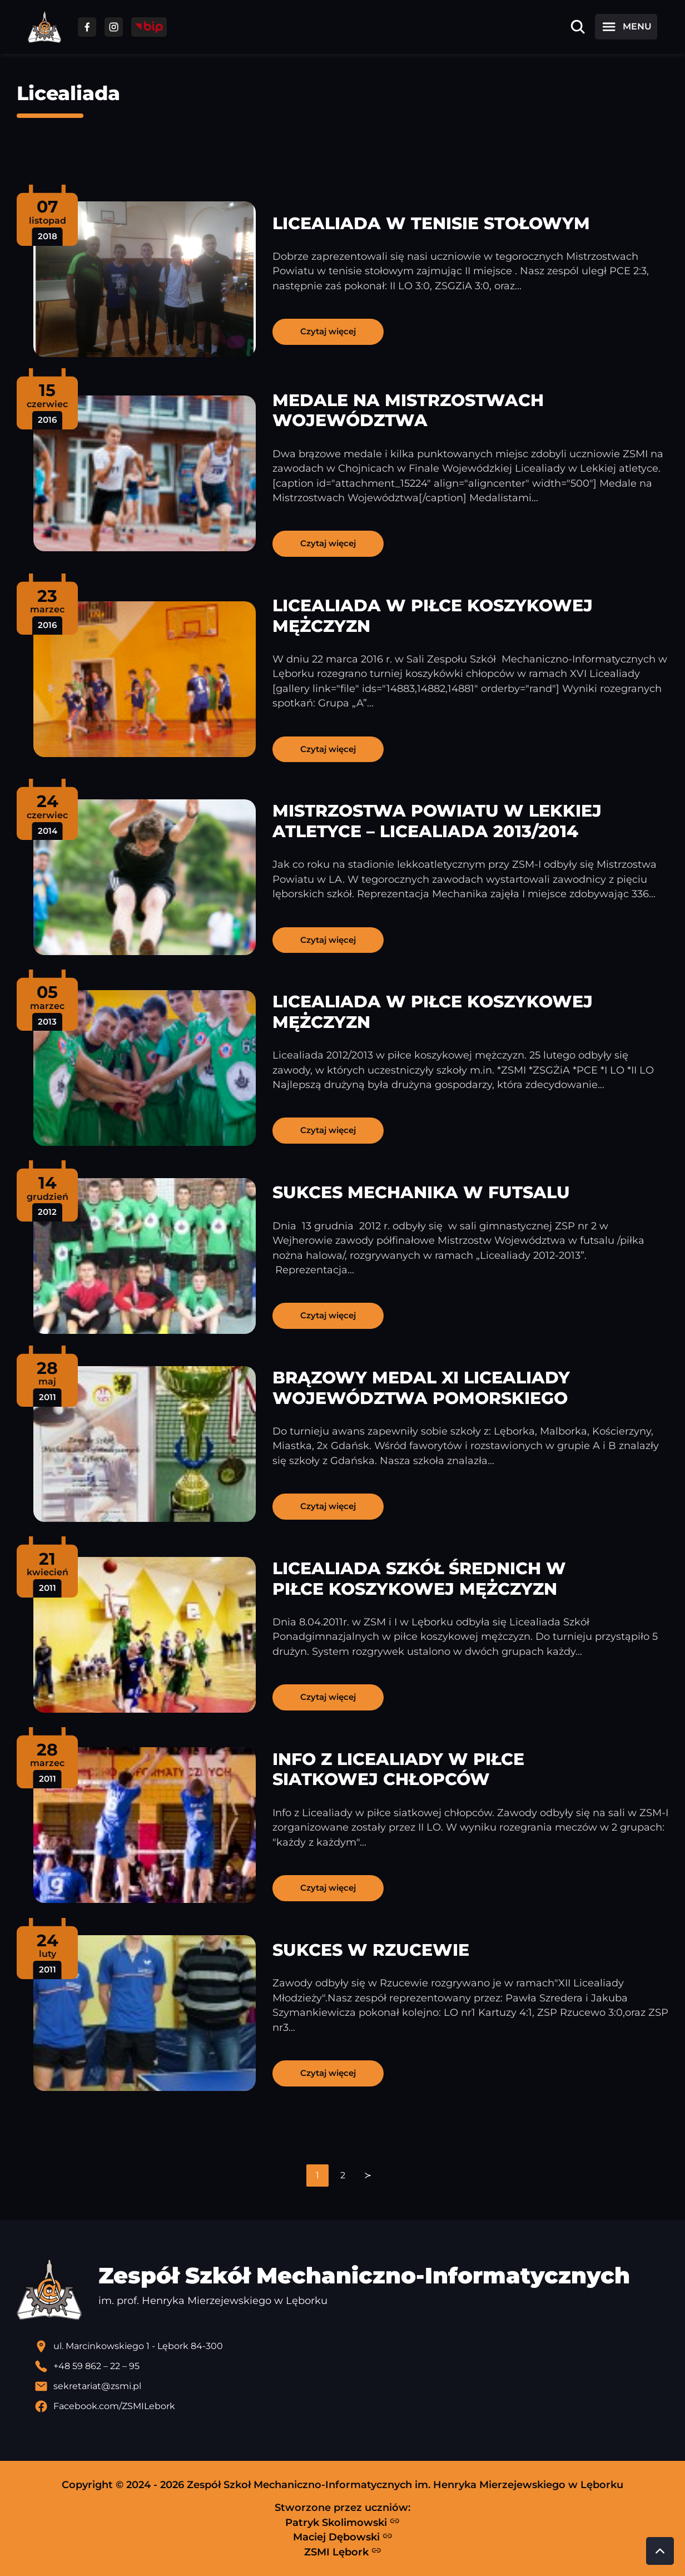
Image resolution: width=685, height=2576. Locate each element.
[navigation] (342, 2175)
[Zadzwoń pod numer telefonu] (351, 2366)
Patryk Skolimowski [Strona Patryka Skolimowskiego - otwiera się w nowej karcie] (342, 2522)
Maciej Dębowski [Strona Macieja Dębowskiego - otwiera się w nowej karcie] (343, 2537)
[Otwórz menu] (626, 26)
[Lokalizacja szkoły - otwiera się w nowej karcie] (351, 2346)
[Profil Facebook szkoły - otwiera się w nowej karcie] (351, 2406)
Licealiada (68, 93)
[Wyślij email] (351, 2386)
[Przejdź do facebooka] (87, 27)
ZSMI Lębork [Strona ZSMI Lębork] (342, 2551)
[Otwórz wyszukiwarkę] (577, 26)
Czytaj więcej (328, 331)
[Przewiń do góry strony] (660, 2551)
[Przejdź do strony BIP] (149, 27)
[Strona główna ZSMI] (44, 27)
